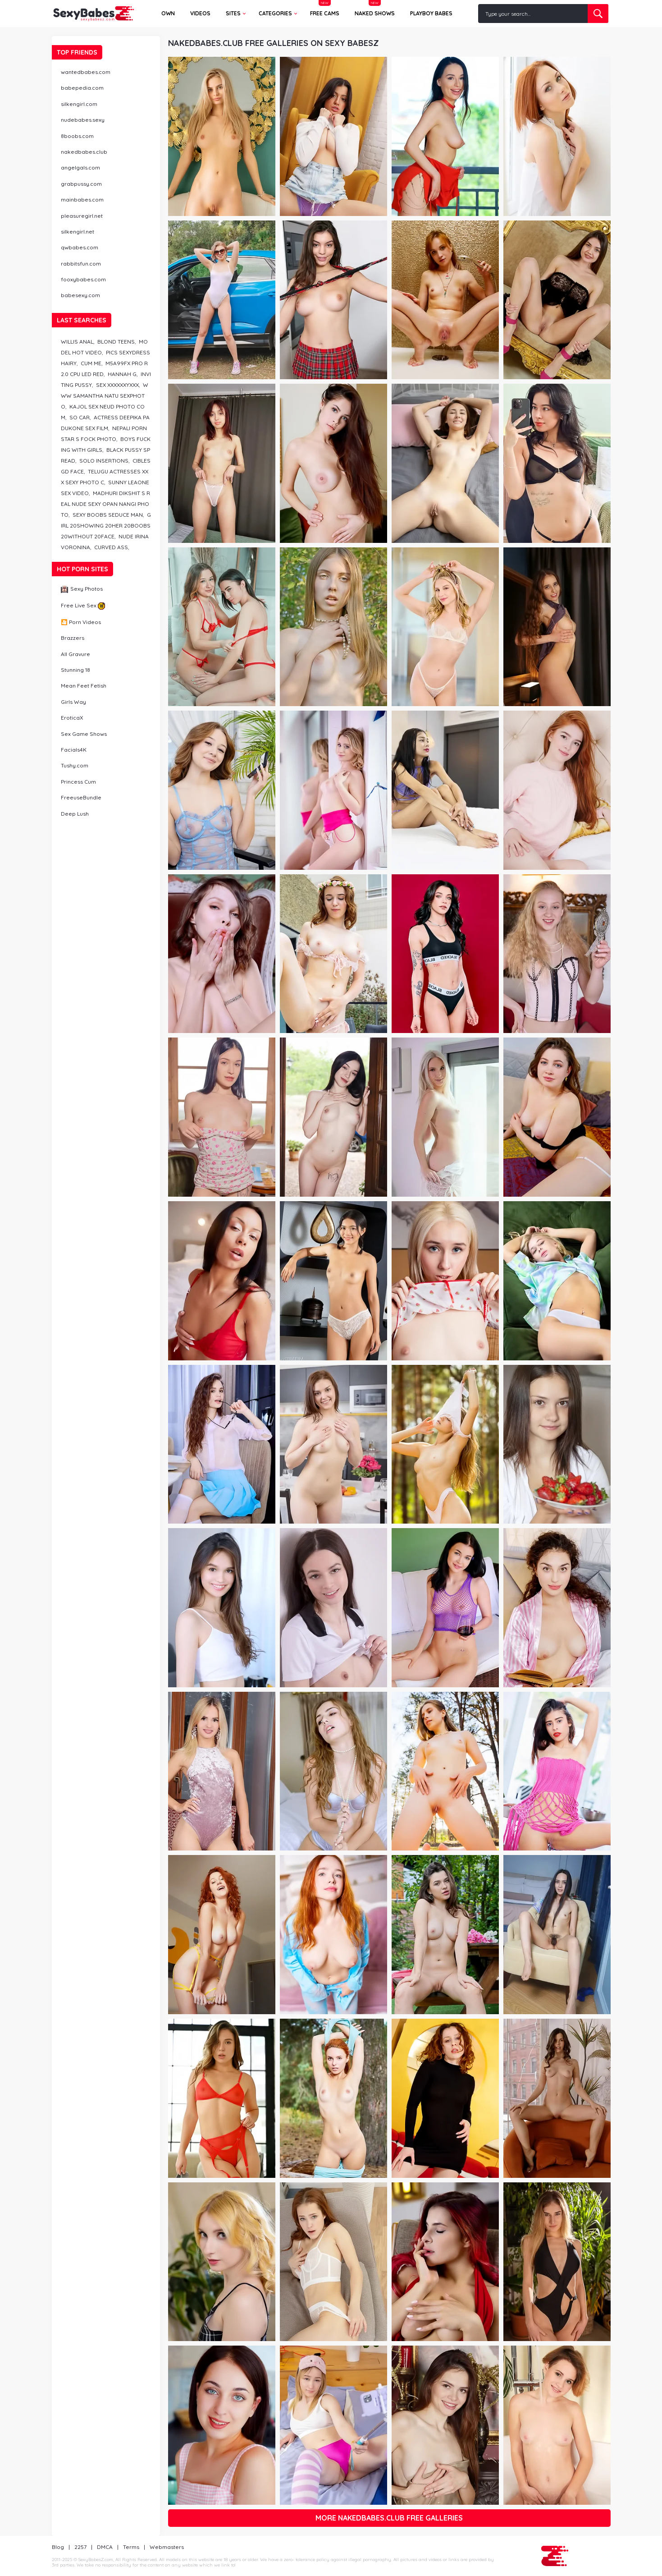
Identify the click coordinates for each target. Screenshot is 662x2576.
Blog (58, 2547)
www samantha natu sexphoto (104, 395)
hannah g (122, 374)
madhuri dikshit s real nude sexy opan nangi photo (105, 504)
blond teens (116, 341)
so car (79, 417)
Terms (131, 2547)
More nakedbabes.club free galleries (389, 2517)
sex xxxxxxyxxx (117, 384)
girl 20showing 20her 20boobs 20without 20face (106, 525)
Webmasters (167, 2547)
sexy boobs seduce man (108, 514)
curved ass (111, 547)
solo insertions (103, 460)
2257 (80, 2547)
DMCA (105, 2547)
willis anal (77, 341)
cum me (91, 363)
